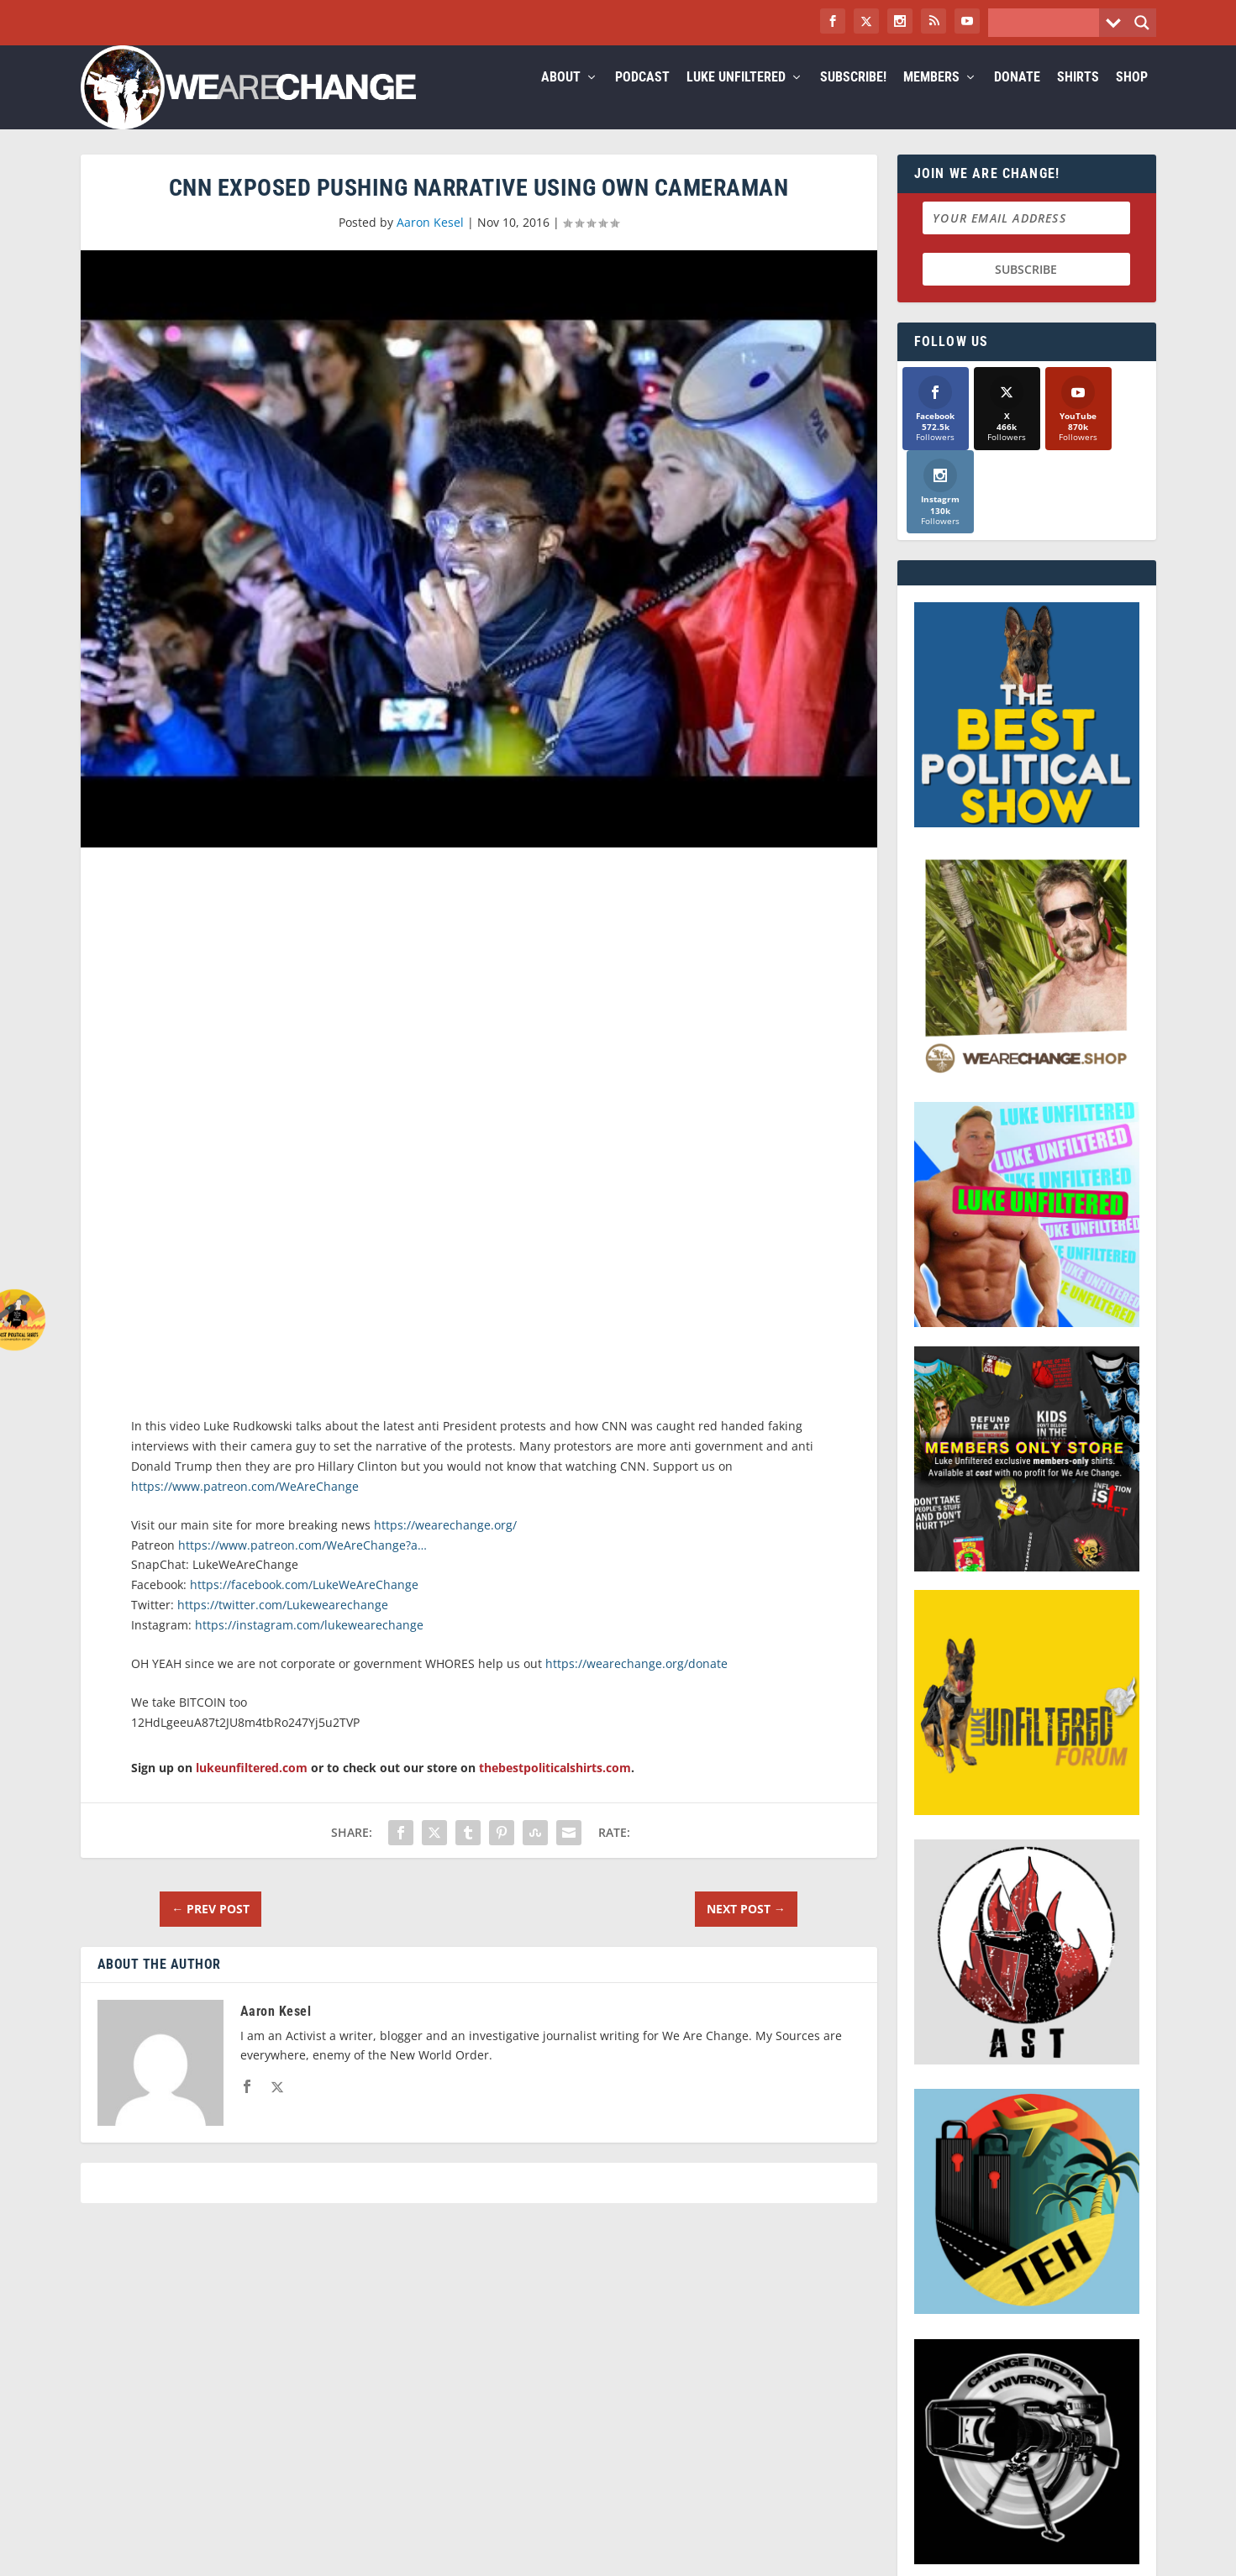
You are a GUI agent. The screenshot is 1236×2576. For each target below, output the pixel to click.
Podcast (642, 98)
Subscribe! (853, 98)
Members (931, 98)
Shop (1132, 98)
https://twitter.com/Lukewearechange (282, 1625)
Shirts (1078, 98)
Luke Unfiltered (736, 98)
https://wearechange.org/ (445, 1545)
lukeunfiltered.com (252, 1788)
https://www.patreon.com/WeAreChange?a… (302, 1565)
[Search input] (1048, 22)
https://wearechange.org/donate (636, 1684)
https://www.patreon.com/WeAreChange (245, 1506)
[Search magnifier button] (1142, 22)
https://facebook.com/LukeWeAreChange (304, 1605)
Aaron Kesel (430, 242)
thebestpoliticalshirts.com (555, 1788)
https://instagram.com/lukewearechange (309, 1645)
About (561, 98)
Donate (1017, 98)
